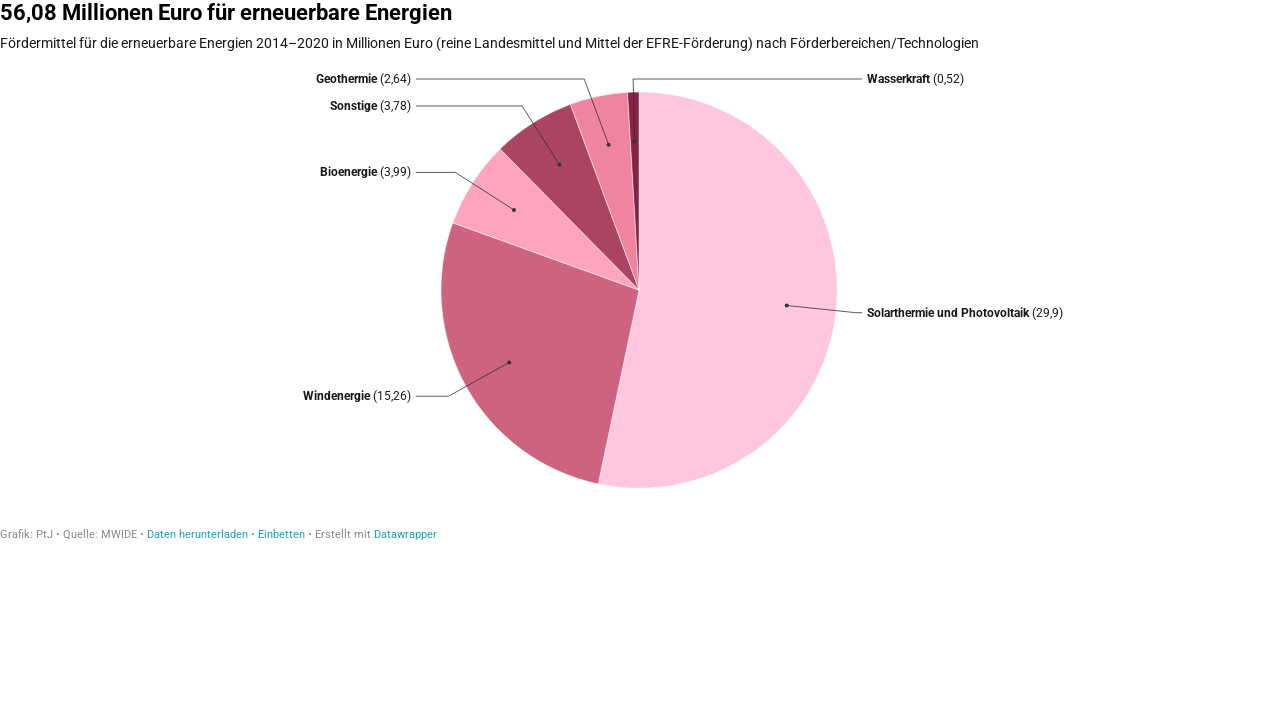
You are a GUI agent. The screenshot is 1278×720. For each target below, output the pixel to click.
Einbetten (281, 534)
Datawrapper (405, 534)
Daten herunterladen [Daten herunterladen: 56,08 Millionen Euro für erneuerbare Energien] (197, 534)
